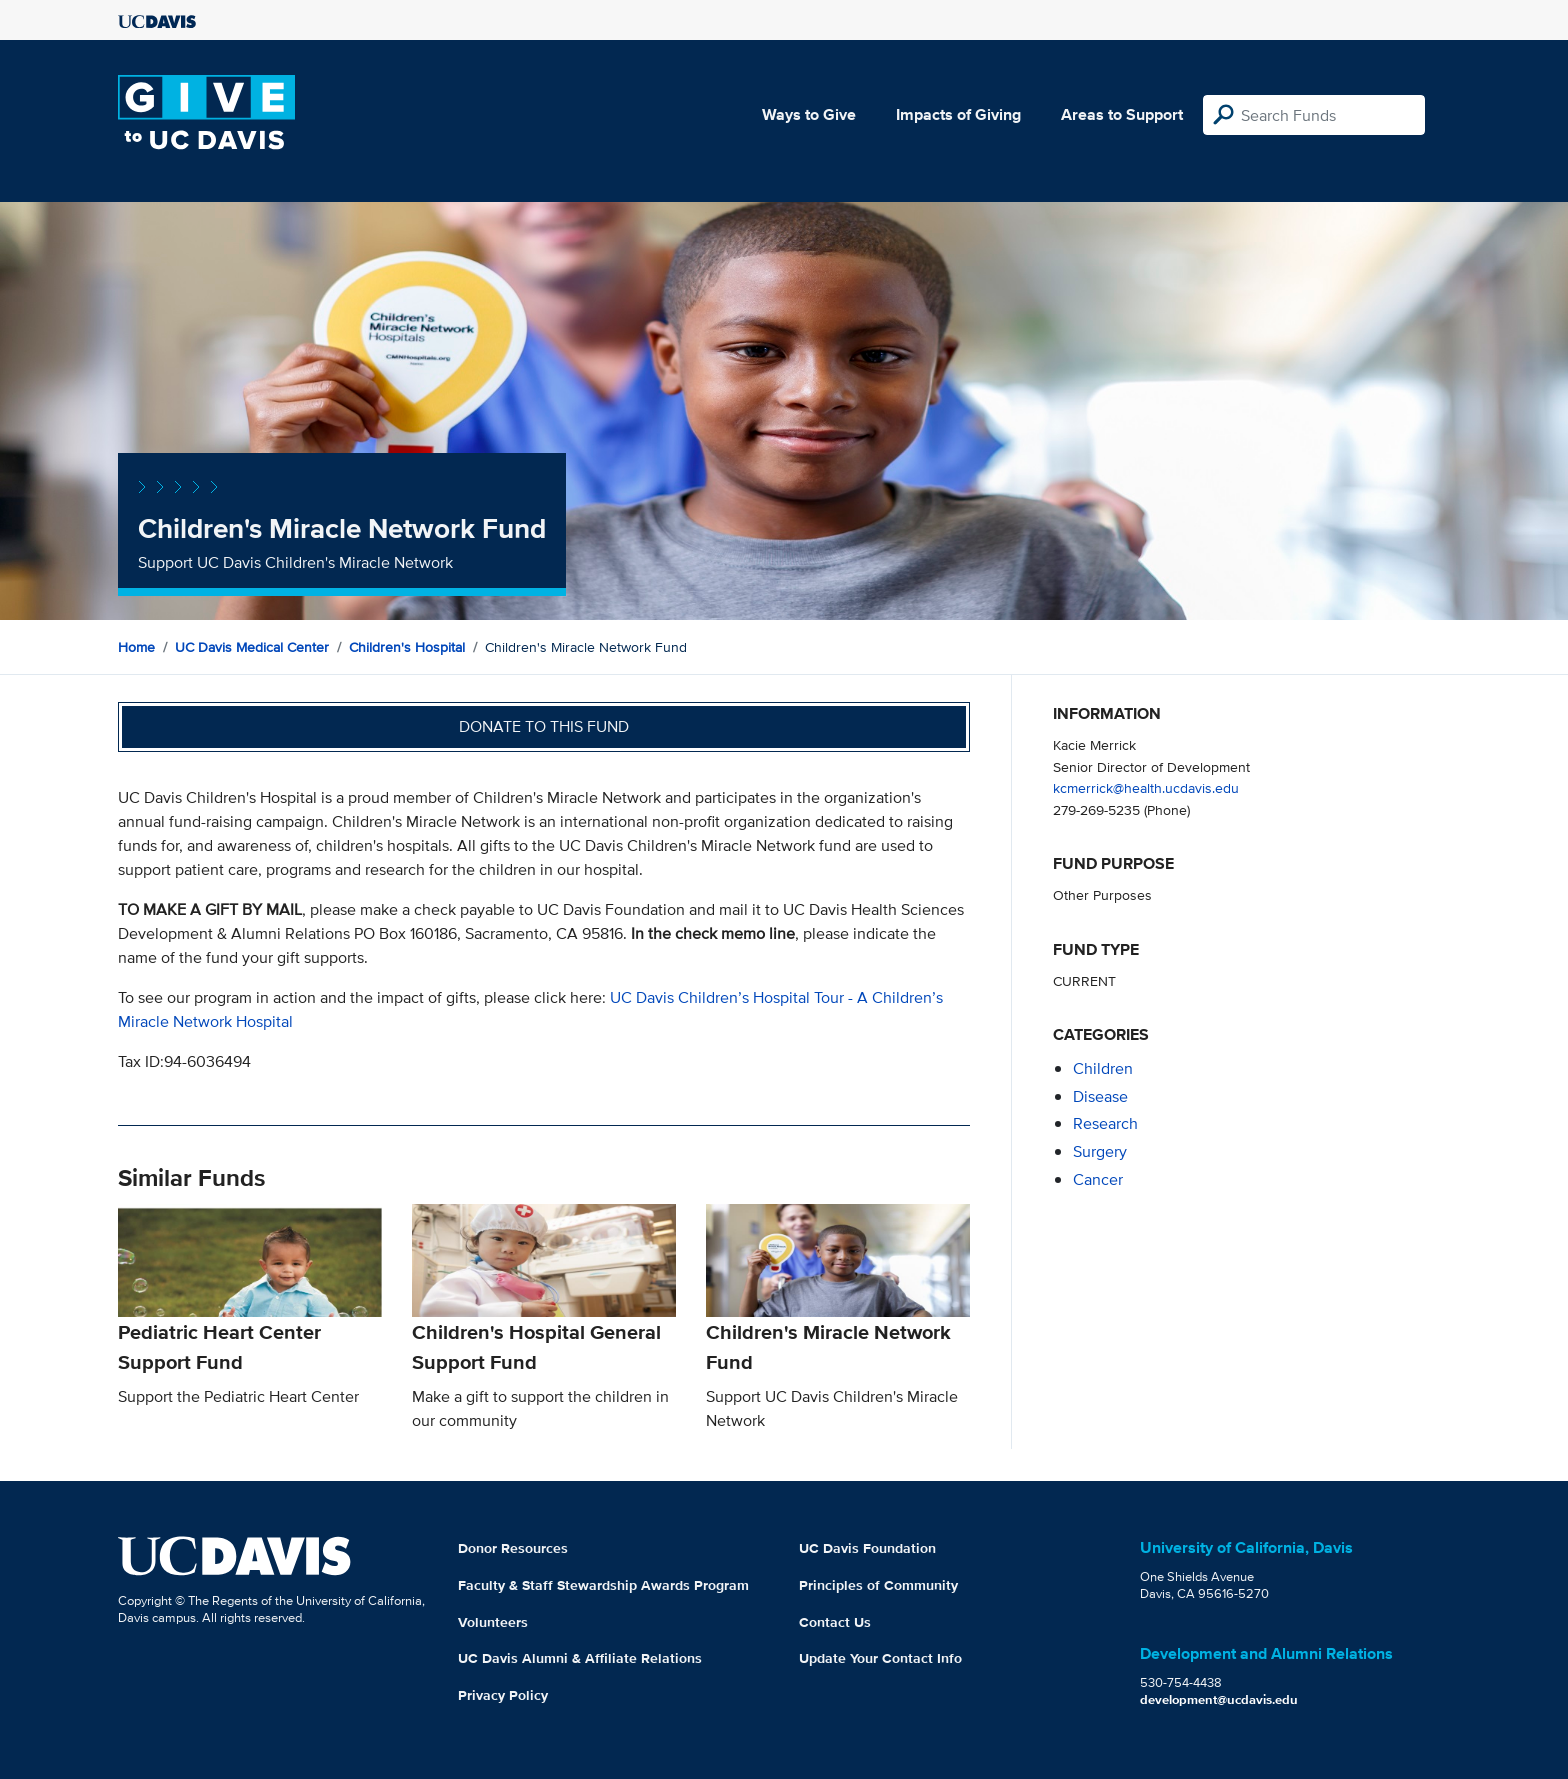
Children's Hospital (407, 647)
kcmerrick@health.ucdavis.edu (1146, 787)
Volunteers (493, 1622)
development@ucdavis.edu (1219, 1699)
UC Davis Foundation (867, 1548)
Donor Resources (513, 1548)
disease (1100, 1096)
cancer (1098, 1179)
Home (136, 647)
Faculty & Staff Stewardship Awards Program (603, 1585)
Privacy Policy (503, 1695)
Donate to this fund (544, 726)
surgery (1100, 1151)
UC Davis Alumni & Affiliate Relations (580, 1658)
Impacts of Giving (958, 114)
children (1103, 1068)
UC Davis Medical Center (252, 647)
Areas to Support (1122, 114)
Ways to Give (809, 114)
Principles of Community (878, 1585)
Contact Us (835, 1622)
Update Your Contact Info (880, 1658)
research (1105, 1123)
